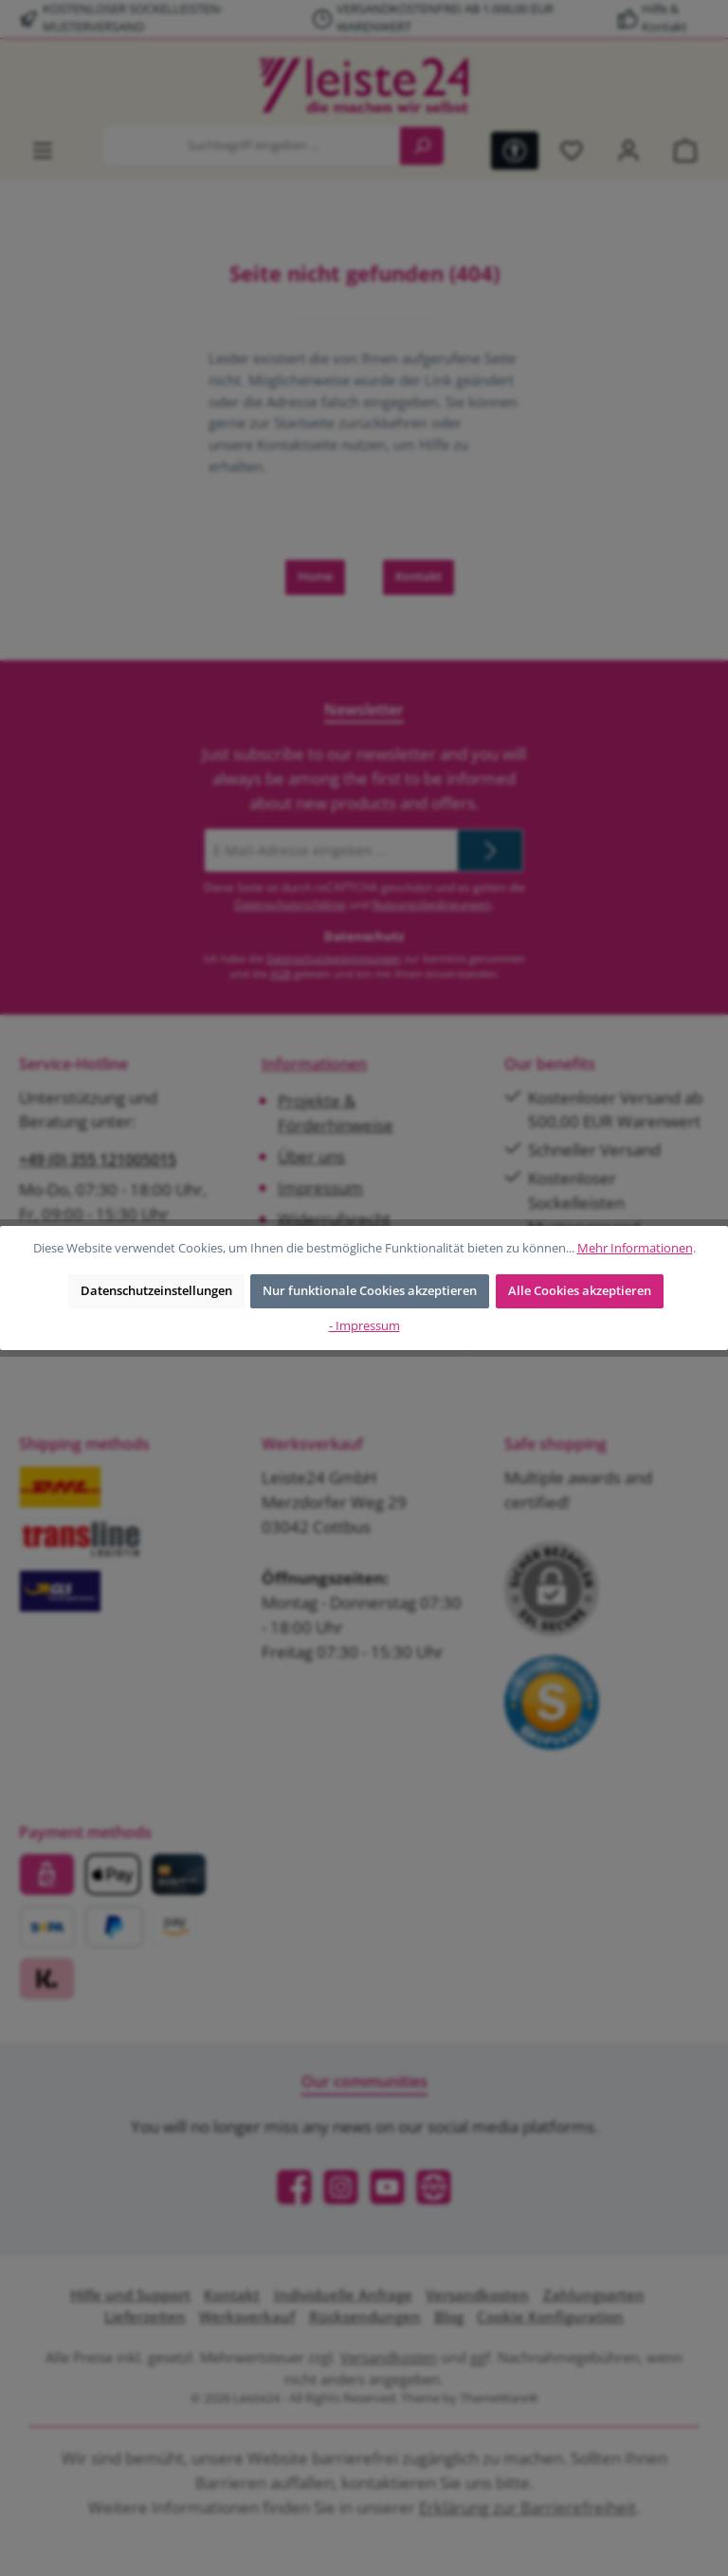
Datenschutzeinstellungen (156, 1291)
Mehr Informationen (635, 1248)
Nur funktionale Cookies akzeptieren (370, 1291)
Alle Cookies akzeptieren (579, 1291)
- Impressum (364, 1326)
